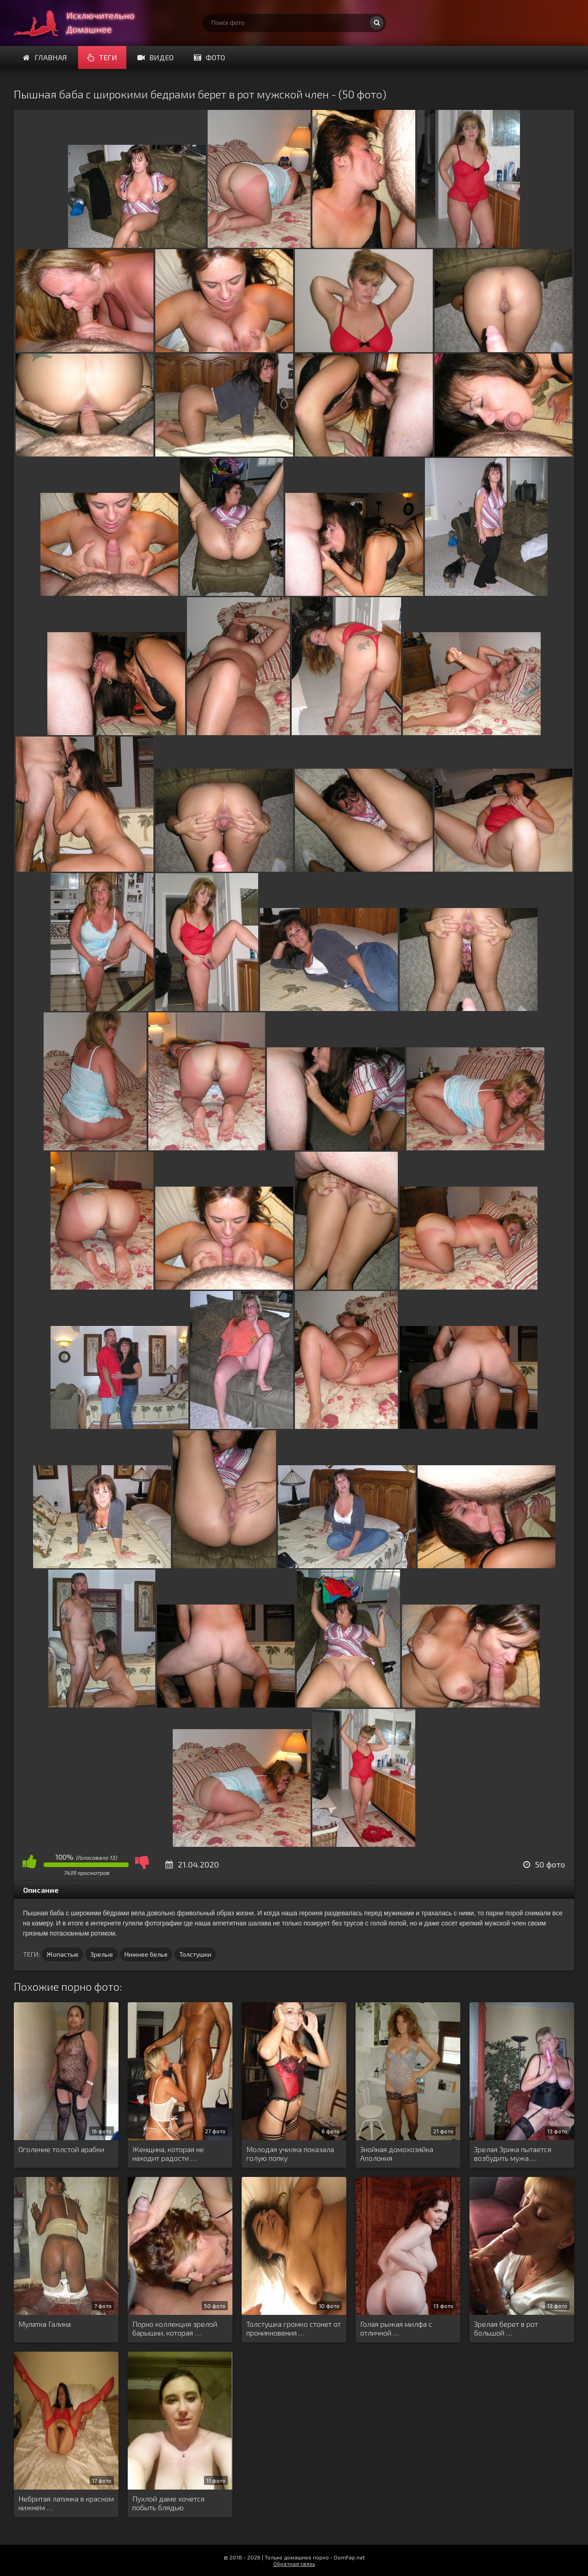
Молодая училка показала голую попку (290, 2153)
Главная (45, 57)
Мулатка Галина (44, 2323)
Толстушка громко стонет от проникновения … (293, 2328)
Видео (155, 57)
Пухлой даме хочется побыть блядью (168, 2503)
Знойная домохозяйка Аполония (396, 2153)
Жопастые (62, 1954)
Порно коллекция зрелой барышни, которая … (174, 2328)
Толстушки (195, 1954)
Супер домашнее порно (83, 23)
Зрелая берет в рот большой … (506, 2328)
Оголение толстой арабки (61, 2149)
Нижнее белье (146, 1954)
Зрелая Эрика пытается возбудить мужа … (512, 2153)
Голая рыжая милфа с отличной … (396, 2328)
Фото (209, 57)
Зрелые (101, 1954)
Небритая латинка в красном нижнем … (66, 2503)
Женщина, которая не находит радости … (168, 2153)
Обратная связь (294, 2563)
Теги (102, 57)
